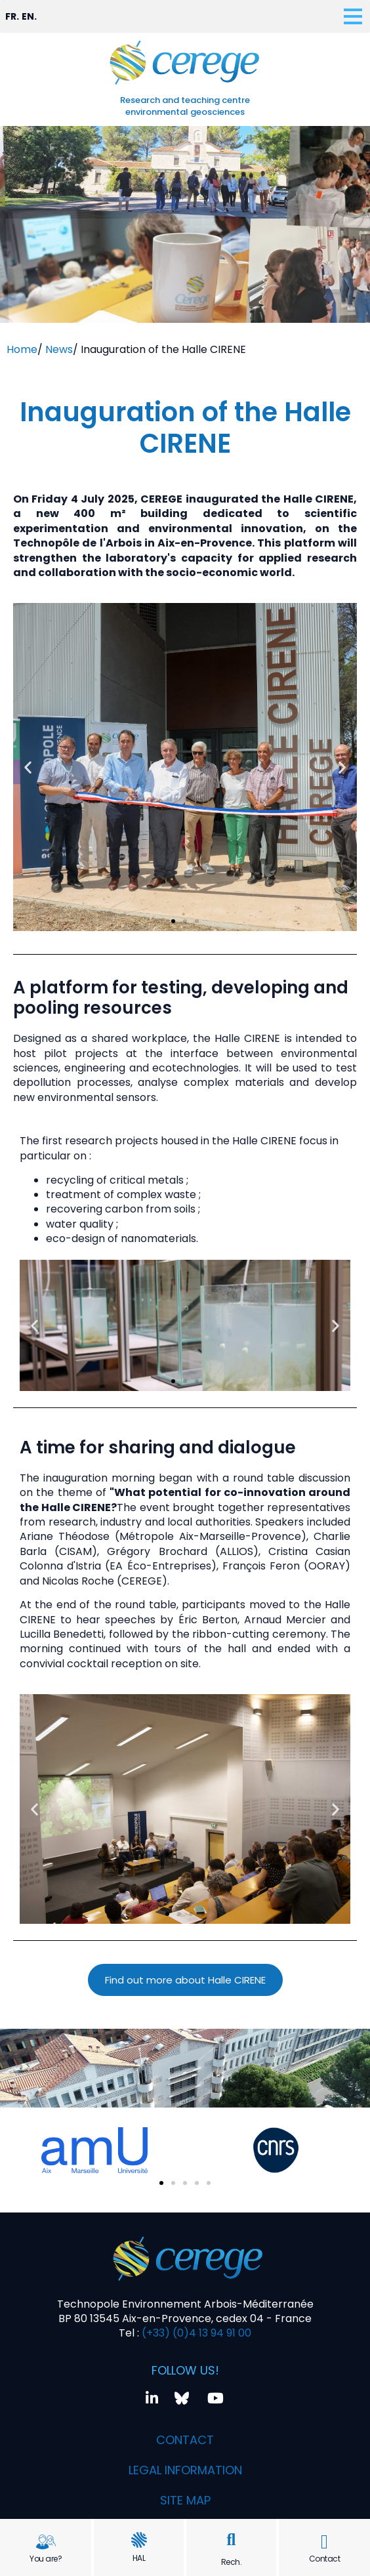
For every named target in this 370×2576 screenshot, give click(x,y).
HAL (139, 2558)
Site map (185, 2500)
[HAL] (139, 2540)
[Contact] (325, 2542)
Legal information (185, 2470)
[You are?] (46, 2542)
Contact (324, 2558)
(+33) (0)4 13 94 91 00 (195, 2332)
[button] (231, 2540)
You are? (46, 2558)
